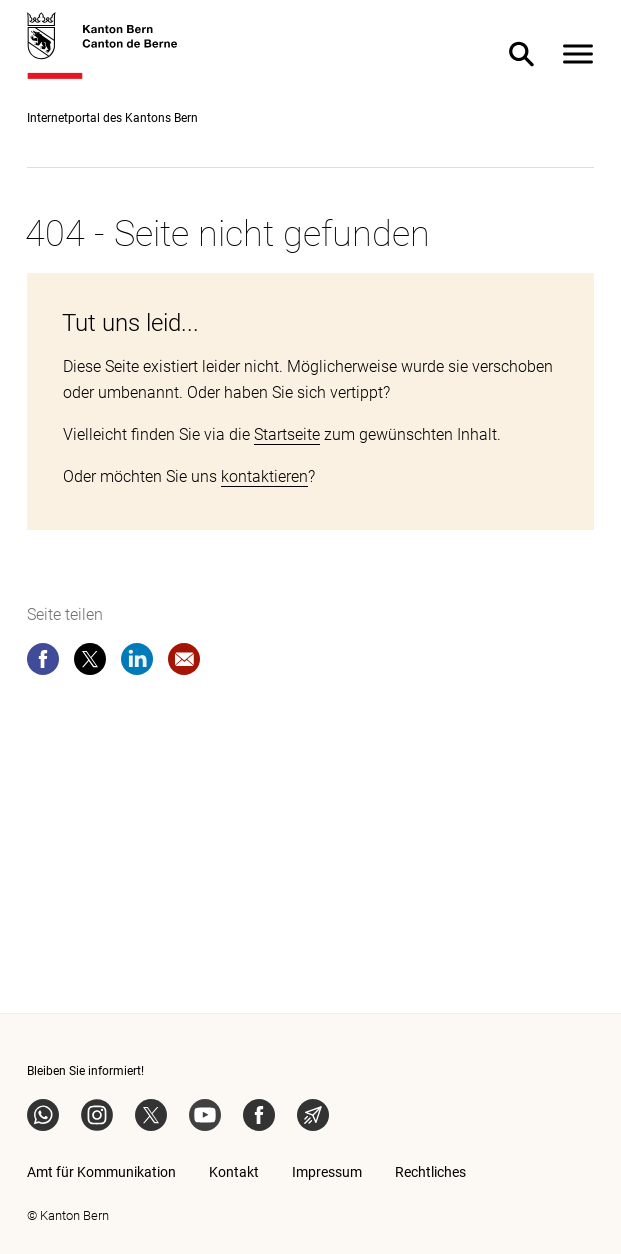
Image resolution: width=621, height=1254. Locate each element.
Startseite (287, 434)
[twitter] (90, 663)
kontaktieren (264, 476)
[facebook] (43, 663)
